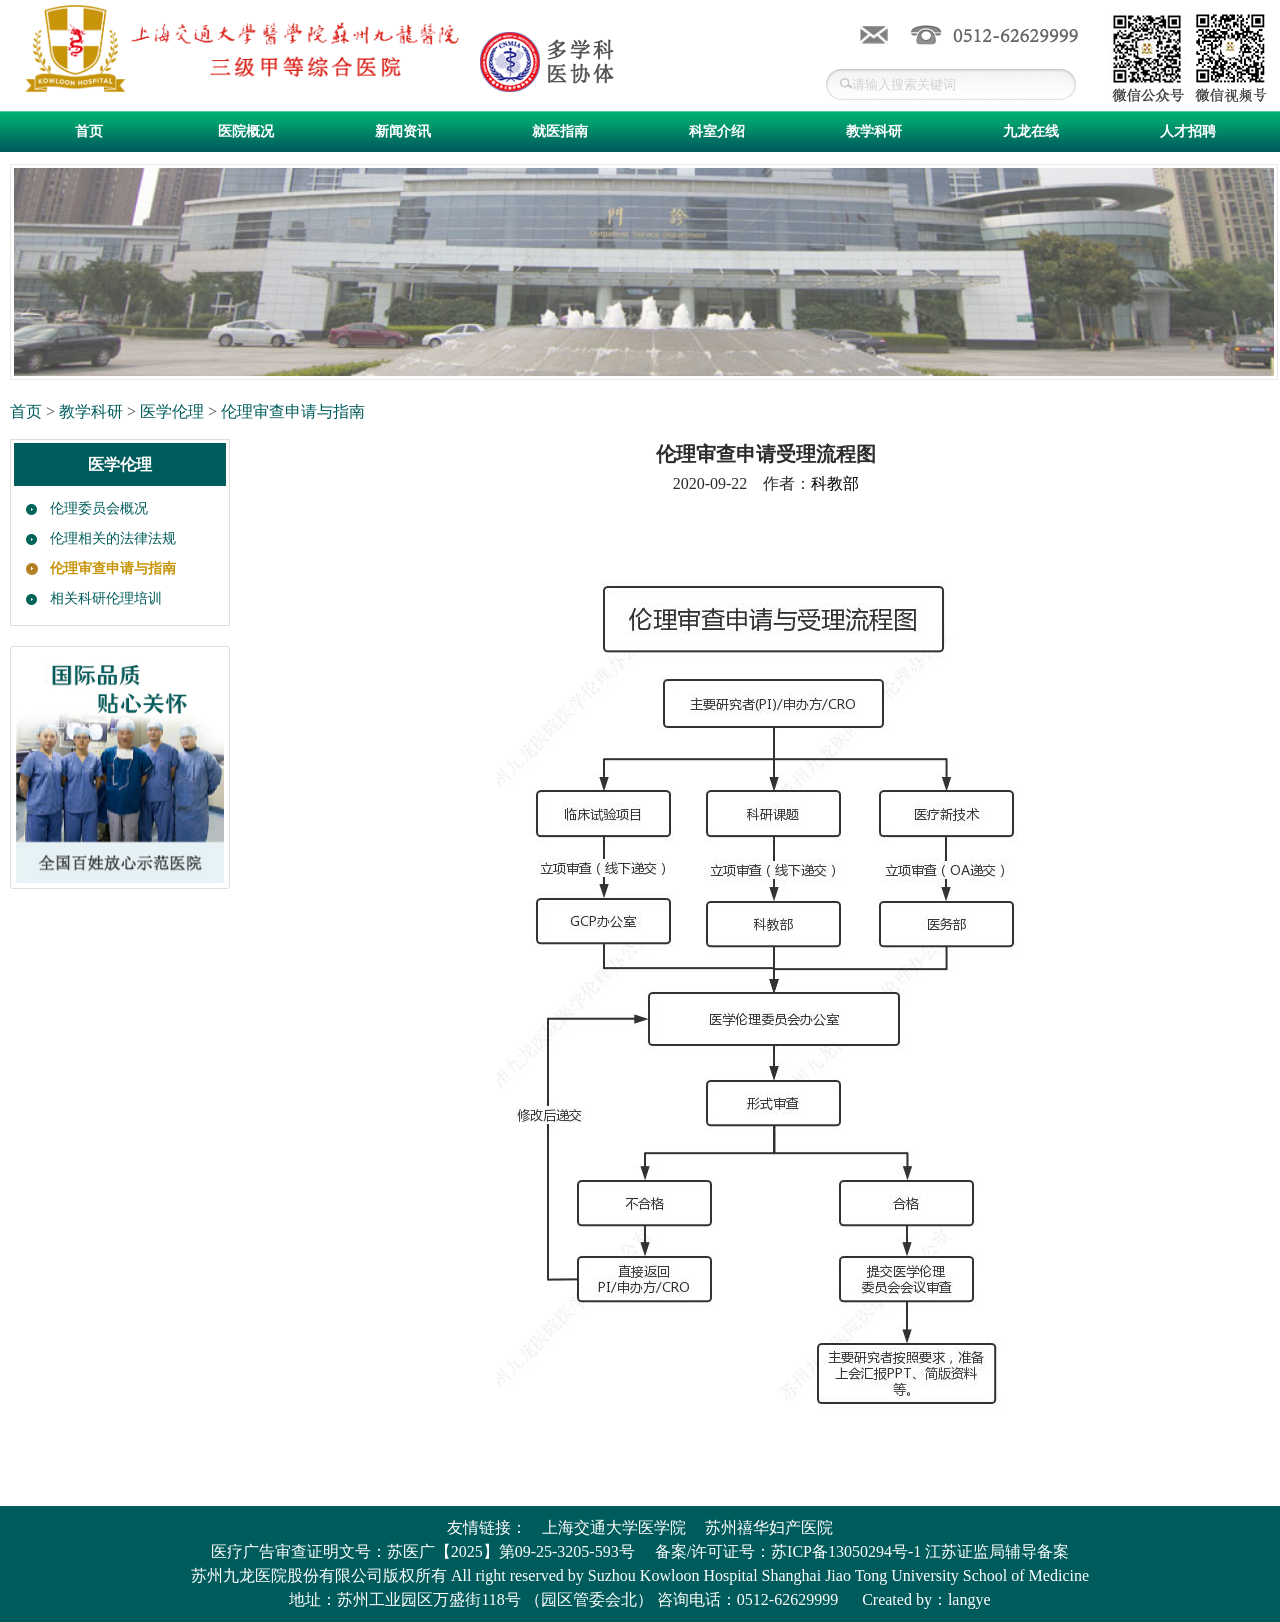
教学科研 (874, 131)
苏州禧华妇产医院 (769, 1527)
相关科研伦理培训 (106, 598)
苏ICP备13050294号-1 (846, 1551)
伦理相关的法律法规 (113, 538)
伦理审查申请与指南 (293, 411)
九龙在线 (1031, 131)
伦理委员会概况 (99, 508)
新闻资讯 (403, 131)
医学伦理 (172, 411)
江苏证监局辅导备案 (997, 1551)
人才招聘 (1188, 131)
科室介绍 (717, 131)
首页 (89, 131)
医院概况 (246, 131)
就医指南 (560, 131)
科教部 (835, 483)
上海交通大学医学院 (614, 1527)
